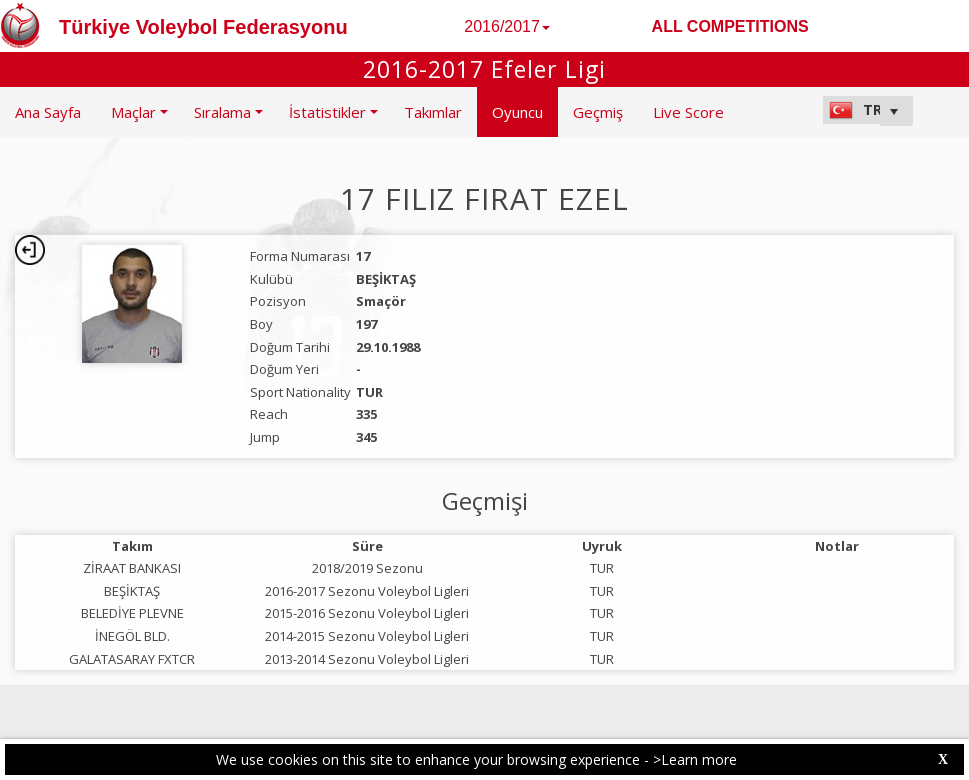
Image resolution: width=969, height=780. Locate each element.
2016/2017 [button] (507, 26)
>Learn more (695, 759)
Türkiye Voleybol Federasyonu (203, 27)
